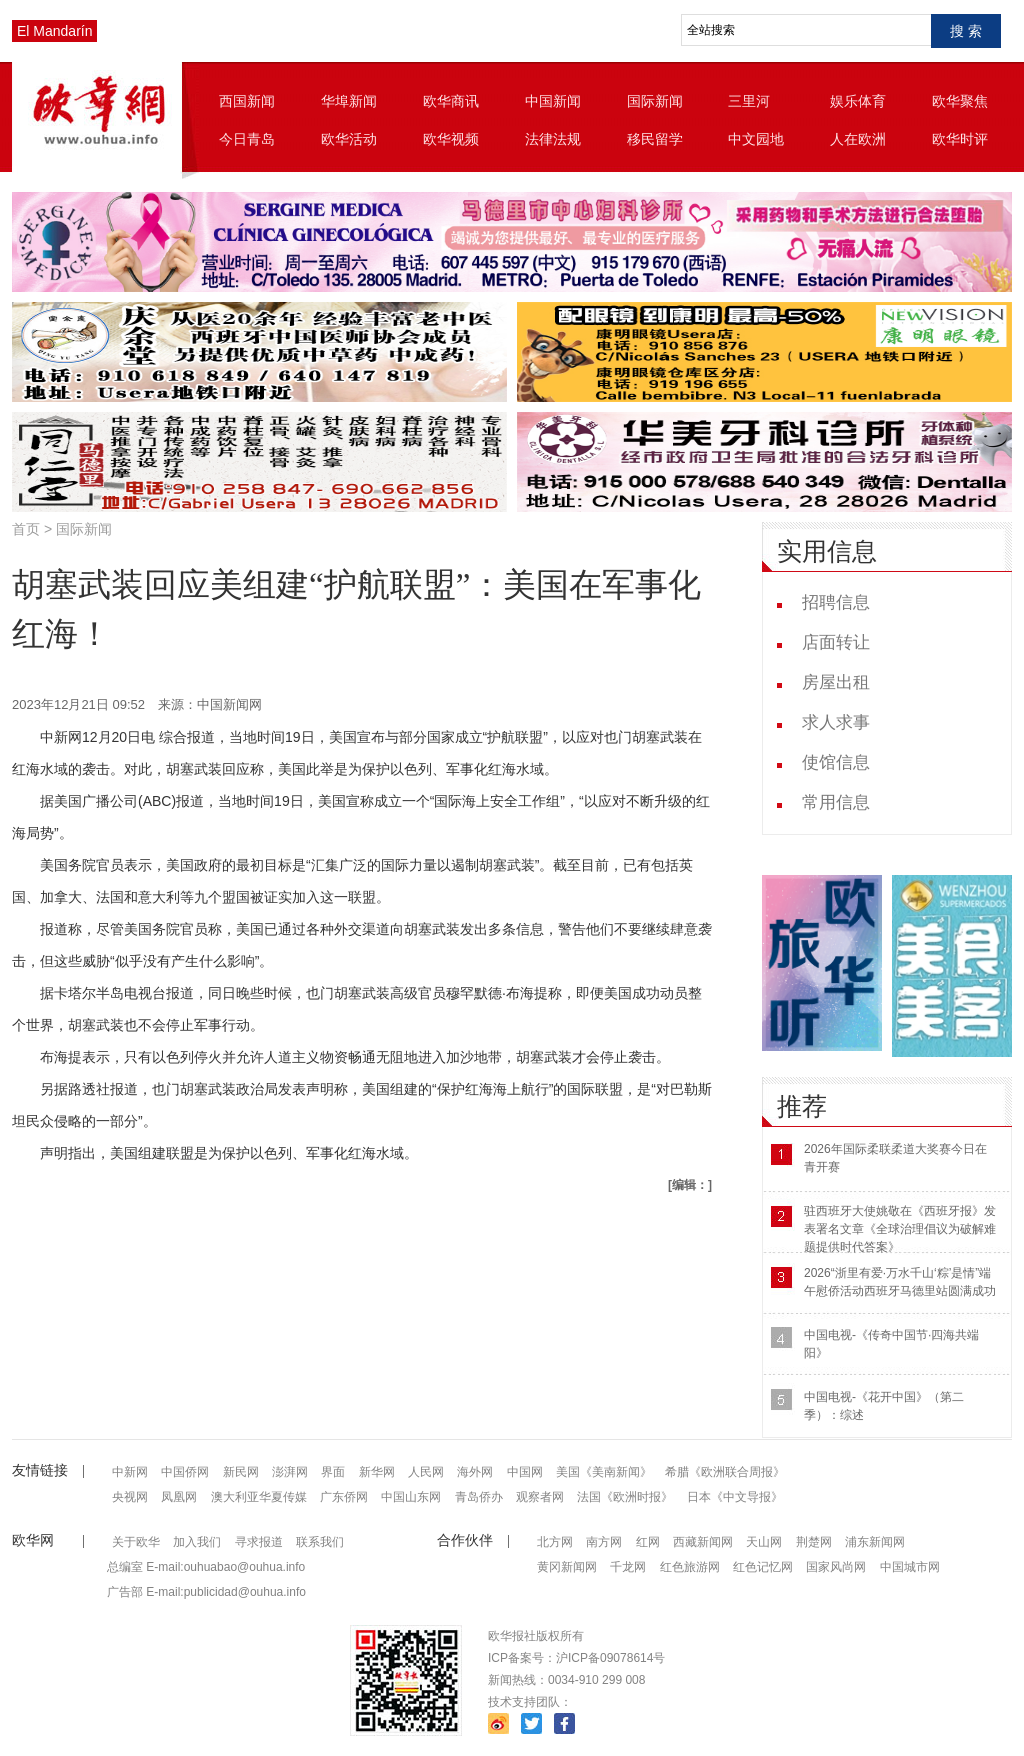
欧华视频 (451, 139)
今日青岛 (247, 139)
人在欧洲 (858, 139)
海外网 (475, 1472)
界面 (333, 1472)
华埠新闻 (349, 101)
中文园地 (756, 139)
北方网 (555, 1542)
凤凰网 (179, 1497)
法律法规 (553, 139)
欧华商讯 (451, 101)
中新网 (130, 1472)
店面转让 (836, 642)
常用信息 (836, 802)
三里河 (749, 101)
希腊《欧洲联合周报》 (725, 1472)
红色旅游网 (690, 1567)
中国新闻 (553, 101)
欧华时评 (960, 139)
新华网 (377, 1472)
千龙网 (628, 1567)
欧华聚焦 (960, 101)
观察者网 (540, 1497)
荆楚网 (814, 1542)
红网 (648, 1542)
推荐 (802, 1106)
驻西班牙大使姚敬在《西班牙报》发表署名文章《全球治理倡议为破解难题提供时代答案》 (900, 1229)
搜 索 (966, 31)
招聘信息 (836, 602)
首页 (26, 529)
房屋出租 (836, 682)
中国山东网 (411, 1497)
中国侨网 (185, 1472)
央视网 (130, 1497)
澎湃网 (290, 1472)
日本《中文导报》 (735, 1497)
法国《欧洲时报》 (625, 1497)
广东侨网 (344, 1497)
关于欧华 (136, 1542)
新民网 (241, 1472)
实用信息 (827, 551)
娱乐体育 (858, 101)
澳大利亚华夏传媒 (259, 1497)
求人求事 (836, 722)
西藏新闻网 (703, 1542)
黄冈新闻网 (567, 1567)
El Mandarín (54, 31)
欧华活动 (349, 139)
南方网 (604, 1542)
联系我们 (320, 1542)
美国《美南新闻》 (604, 1472)
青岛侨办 (479, 1497)
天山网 (764, 1542)
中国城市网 (910, 1567)
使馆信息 (836, 762)
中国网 (525, 1472)
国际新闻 (655, 101)
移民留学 (655, 139)
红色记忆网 (763, 1567)
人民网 (426, 1472)
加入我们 (197, 1542)
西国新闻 (247, 101)
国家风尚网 (836, 1567)
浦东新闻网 (875, 1542)
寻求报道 (259, 1542)
